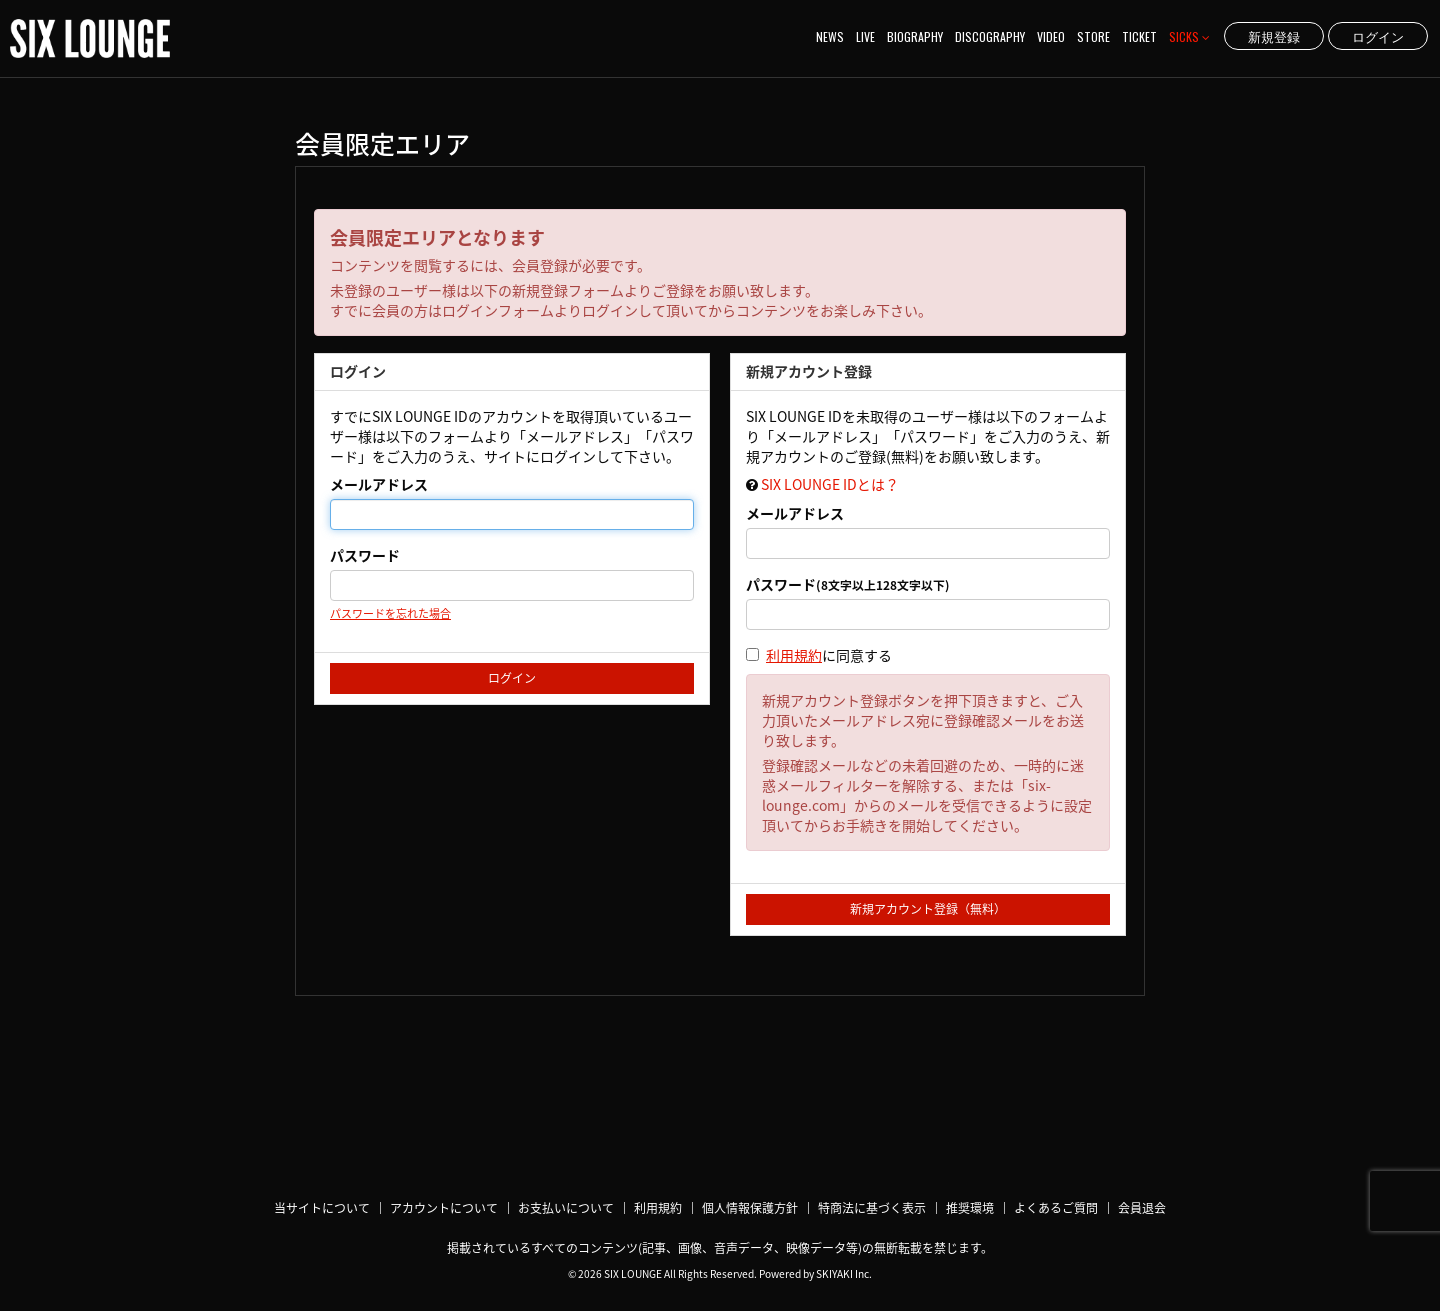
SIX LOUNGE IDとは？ (830, 484)
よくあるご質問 (1056, 1208)
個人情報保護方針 (750, 1208)
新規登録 (1274, 36)
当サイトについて (322, 1208)
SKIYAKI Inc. (844, 1273)
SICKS (1189, 36)
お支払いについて (566, 1208)
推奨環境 (970, 1208)
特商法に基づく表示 (872, 1208)
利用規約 (794, 655)
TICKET (1139, 36)
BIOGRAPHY (915, 36)
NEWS (830, 36)
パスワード (365, 555)
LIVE (865, 36)
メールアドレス (379, 484)
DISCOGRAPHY (990, 36)
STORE (1093, 36)
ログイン (1378, 36)
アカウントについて (444, 1208)
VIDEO (1051, 36)
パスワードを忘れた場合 (390, 613)
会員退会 (1142, 1208)
